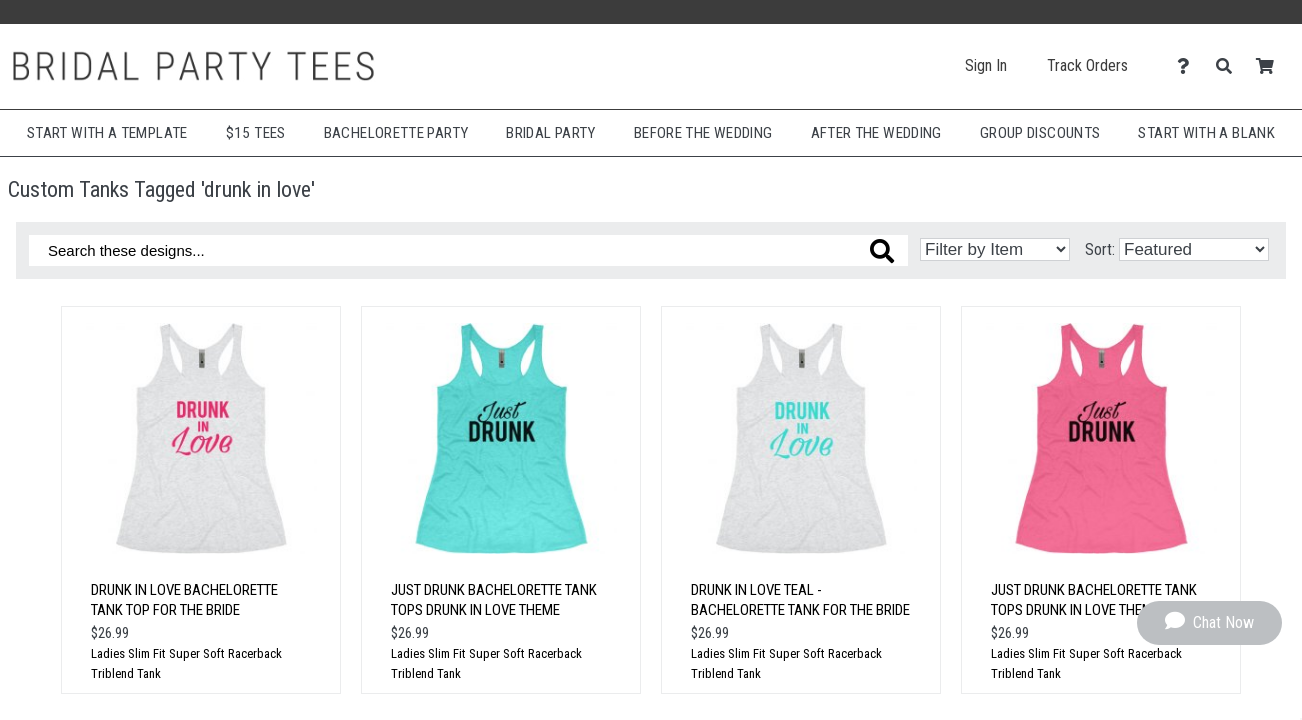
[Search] (1229, 66)
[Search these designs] (468, 250)
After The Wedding (876, 133)
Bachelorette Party (396, 133)
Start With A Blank (1206, 133)
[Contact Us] (1188, 66)
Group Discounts (1040, 133)
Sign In (986, 65)
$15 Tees (256, 133)
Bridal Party (550, 133)
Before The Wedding (703, 133)
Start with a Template (107, 133)
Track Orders (1087, 65)
